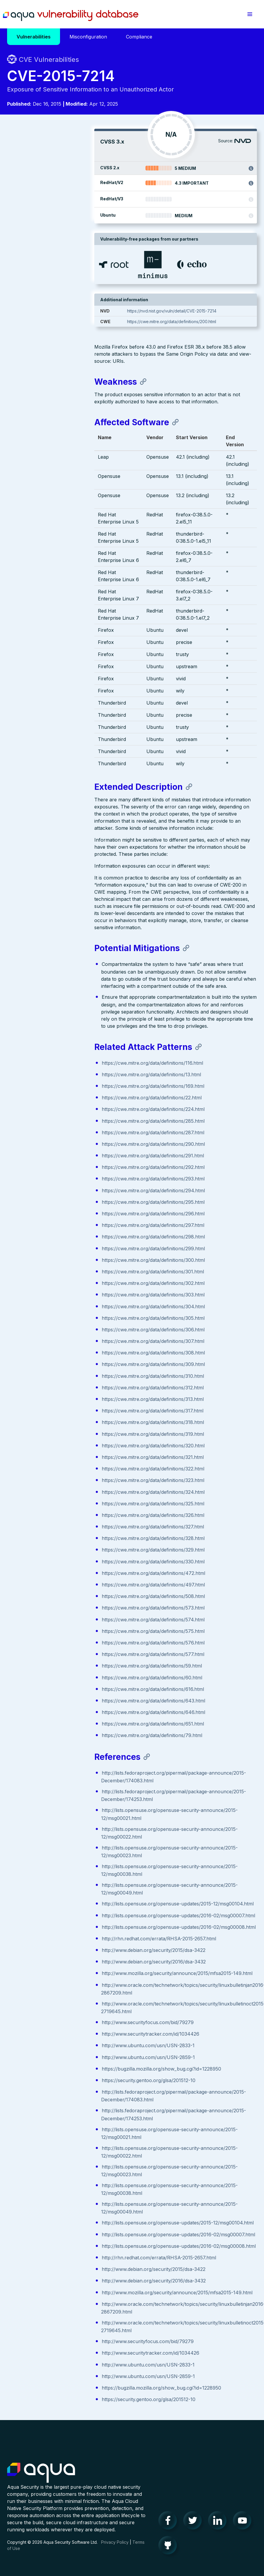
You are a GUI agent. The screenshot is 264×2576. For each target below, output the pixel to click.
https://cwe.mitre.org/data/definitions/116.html (65, 969)
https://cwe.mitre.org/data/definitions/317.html (65, 1317)
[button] (250, 14)
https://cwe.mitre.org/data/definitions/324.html (65, 1398)
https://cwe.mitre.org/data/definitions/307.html (65, 1247)
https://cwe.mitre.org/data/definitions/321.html (65, 1363)
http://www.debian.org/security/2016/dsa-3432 (66, 1896)
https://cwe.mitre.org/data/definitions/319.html (65, 1340)
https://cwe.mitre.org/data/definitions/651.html (65, 1630)
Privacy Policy (115, 2533)
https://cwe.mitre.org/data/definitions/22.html (64, 1004)
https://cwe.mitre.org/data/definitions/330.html (65, 1468)
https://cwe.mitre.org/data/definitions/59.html (64, 1572)
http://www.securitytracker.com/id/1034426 (63, 1976)
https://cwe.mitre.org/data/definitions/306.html (65, 1236)
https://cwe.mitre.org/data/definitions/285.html (65, 1027)
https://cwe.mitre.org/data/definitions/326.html (65, 1421)
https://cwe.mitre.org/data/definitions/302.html (65, 1189)
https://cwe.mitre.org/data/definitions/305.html (65, 1224)
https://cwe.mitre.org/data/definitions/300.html (66, 1166)
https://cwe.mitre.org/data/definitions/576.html (65, 1549)
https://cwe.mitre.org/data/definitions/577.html (65, 1560)
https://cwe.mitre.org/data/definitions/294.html (66, 1097)
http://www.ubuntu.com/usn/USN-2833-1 (60, 1987)
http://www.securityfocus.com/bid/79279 (60, 1964)
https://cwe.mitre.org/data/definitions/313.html (65, 1305)
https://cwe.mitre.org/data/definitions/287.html (65, 1039)
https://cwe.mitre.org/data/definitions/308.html (66, 1259)
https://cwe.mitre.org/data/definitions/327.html (65, 1433)
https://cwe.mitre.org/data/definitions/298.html (66, 1143)
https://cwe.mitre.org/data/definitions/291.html (65, 1062)
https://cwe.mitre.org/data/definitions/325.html (65, 1410)
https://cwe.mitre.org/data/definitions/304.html (66, 1213)
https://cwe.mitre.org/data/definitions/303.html (65, 1201)
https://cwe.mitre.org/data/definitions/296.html (65, 1120)
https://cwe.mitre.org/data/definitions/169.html (65, 992)
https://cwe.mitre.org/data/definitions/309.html (66, 1270)
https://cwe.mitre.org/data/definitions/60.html (64, 1584)
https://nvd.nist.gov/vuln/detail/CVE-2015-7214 (206, 310)
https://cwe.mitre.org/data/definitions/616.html (65, 1595)
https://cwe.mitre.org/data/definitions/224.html (65, 1015)
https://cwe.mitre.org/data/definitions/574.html (65, 1526)
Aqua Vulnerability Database (78, 15)
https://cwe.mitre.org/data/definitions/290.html (66, 1050)
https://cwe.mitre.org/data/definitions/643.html (66, 1607)
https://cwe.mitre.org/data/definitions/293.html (65, 1085)
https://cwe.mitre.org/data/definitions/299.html (66, 1155)
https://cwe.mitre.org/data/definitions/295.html (65, 1108)
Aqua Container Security (41, 2464)
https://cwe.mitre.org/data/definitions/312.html (65, 1294)
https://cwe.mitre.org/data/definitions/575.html (65, 1537)
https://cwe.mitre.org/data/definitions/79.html (64, 1641)
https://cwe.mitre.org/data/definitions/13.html (64, 981)
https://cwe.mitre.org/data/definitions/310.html (65, 1282)
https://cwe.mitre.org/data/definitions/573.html (65, 1514)
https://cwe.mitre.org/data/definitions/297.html (65, 1131)
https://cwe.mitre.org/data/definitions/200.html (205, 321)
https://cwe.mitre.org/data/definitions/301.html (65, 1178)
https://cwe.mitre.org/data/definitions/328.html (65, 1444)
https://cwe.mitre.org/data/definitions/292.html (65, 1073)
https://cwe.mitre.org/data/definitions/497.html (66, 1491)
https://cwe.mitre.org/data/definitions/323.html (65, 1386)
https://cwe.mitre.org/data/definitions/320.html (65, 1352)
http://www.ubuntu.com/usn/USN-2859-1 (61, 1999)
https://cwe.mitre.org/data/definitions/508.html (66, 1502)
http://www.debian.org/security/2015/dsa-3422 (66, 1885)
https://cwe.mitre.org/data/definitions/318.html (65, 1328)
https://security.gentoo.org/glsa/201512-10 (61, 2029)
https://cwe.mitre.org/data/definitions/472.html (66, 1479)
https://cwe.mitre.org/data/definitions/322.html (65, 1375)
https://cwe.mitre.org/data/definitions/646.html (66, 1618)
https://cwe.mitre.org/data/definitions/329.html (65, 1456)
